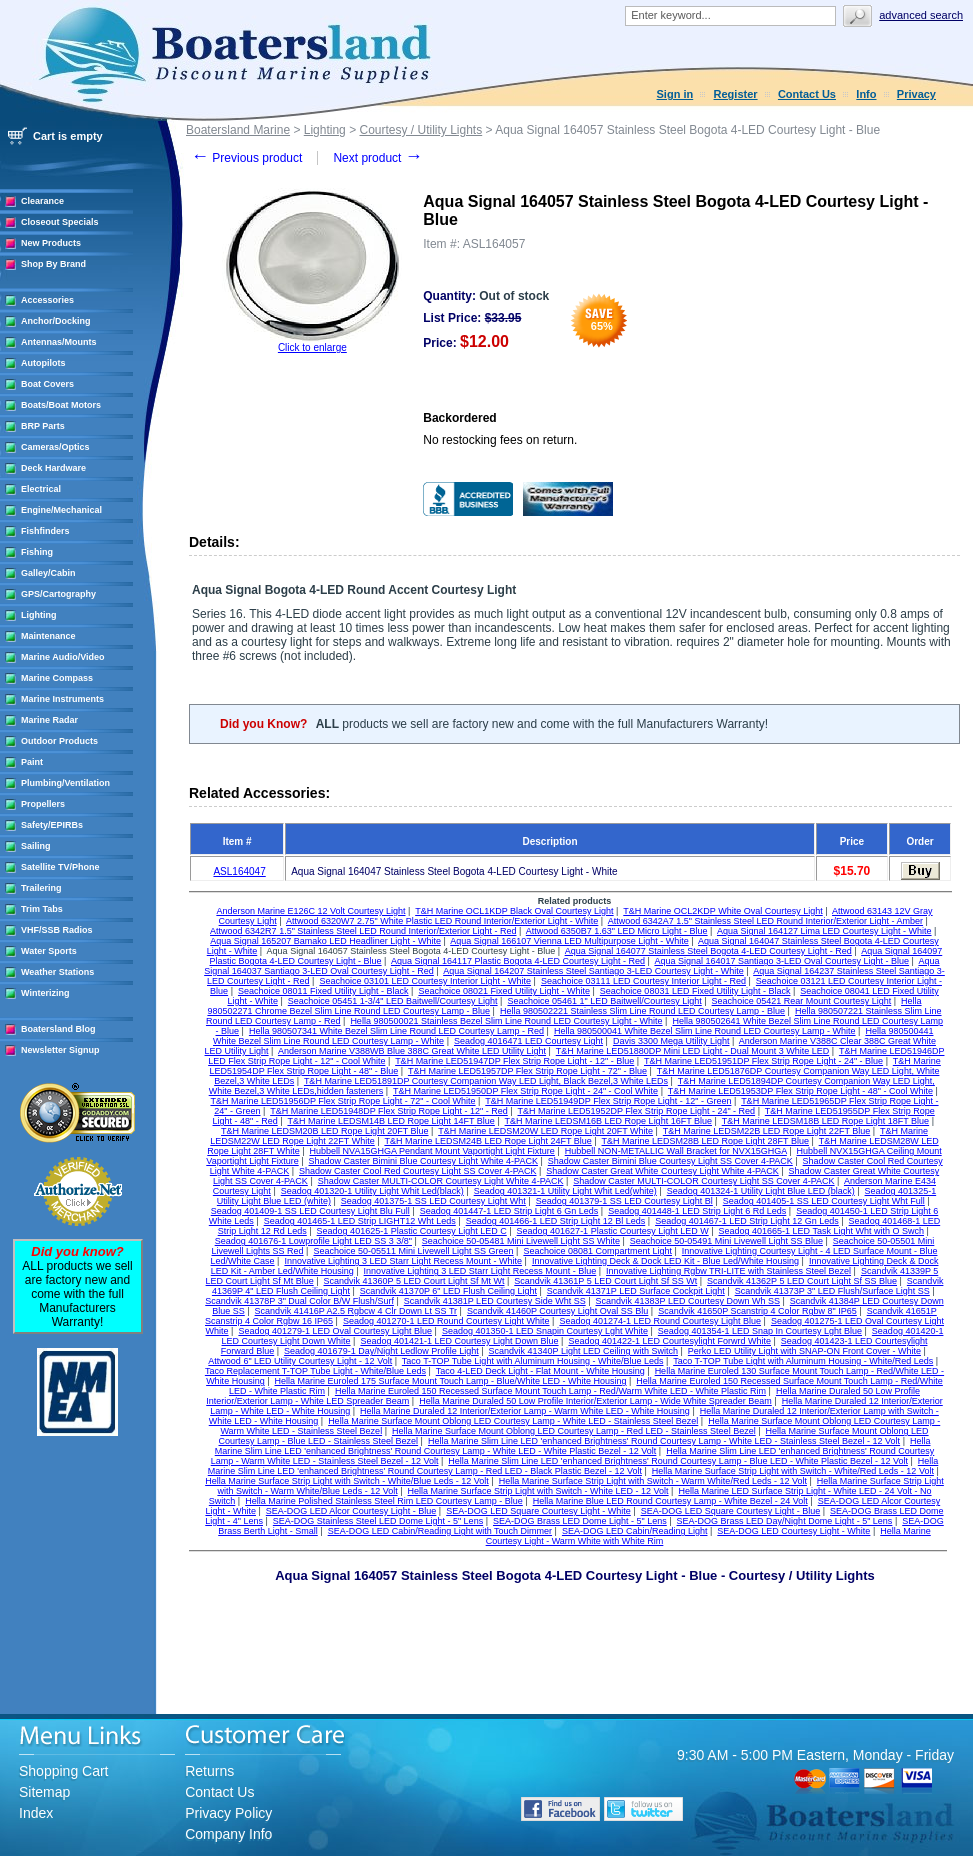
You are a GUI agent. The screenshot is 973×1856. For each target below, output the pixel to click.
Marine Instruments (62, 699)
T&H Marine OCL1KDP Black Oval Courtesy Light (514, 911)
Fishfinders (45, 531)
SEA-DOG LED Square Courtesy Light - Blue (731, 1511)
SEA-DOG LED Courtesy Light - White (793, 1531)
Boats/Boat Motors (61, 405)
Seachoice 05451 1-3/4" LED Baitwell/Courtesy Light (393, 1001)
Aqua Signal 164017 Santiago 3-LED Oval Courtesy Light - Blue (781, 961)
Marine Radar (49, 720)
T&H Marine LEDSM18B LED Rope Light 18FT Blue (825, 1121)
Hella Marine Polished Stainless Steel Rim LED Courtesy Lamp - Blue (384, 1501)
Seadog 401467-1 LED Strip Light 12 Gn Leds (747, 1221)
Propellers (43, 804)
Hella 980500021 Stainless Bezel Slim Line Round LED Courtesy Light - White (506, 1021)
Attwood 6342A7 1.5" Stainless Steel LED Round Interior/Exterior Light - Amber (765, 921)
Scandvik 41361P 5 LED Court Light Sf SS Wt (605, 1281)
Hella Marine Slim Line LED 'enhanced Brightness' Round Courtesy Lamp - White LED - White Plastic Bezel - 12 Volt (573, 1446)
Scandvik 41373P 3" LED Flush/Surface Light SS (832, 1291)
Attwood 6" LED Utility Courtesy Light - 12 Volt (300, 1361)
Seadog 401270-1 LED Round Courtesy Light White (446, 1321)
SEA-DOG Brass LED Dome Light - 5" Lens (580, 1521)
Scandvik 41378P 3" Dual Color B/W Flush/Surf (299, 1301)
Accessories (47, 300)
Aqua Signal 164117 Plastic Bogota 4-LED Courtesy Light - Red (518, 961)
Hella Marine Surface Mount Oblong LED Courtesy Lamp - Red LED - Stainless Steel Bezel (574, 1431)
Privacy (916, 94)
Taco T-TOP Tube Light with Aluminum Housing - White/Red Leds (803, 1361)
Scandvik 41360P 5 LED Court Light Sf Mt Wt (414, 1281)
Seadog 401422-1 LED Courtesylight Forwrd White (669, 1341)
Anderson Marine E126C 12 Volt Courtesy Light (310, 911)
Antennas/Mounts (59, 342)
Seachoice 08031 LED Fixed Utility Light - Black (695, 991)
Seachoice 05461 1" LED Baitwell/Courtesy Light (604, 1001)
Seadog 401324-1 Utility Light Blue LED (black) (761, 1191)
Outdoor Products (59, 741)
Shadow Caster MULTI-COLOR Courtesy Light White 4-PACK (441, 1181)
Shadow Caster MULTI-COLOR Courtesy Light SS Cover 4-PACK (703, 1181)
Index (36, 1813)
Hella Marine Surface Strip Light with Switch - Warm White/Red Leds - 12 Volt (653, 1481)
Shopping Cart (64, 1771)
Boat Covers (47, 384)
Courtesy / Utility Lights (420, 130)
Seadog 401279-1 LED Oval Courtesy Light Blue (335, 1331)
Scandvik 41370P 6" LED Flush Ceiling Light (448, 1291)
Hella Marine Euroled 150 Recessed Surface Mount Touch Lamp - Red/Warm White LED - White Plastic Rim (550, 1391)
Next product (377, 158)
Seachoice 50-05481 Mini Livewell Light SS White (521, 1241)
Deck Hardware (53, 468)
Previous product (246, 158)
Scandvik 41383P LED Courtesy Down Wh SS (688, 1301)
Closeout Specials (60, 222)
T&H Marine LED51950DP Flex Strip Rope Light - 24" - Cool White (525, 1091)
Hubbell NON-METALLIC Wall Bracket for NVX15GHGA (676, 1151)
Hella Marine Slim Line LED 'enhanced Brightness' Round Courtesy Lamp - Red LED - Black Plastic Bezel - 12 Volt (573, 1466)
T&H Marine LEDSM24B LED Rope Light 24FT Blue (487, 1141)
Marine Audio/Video (63, 657)
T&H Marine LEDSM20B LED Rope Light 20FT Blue (324, 1131)
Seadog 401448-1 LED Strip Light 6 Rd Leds (697, 1211)
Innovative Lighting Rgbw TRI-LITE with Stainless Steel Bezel (728, 1271)
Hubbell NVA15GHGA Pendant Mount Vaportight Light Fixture (432, 1151)
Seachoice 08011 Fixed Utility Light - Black (323, 991)
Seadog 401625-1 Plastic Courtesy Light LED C (412, 1231)
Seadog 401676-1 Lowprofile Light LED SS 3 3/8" (313, 1241)
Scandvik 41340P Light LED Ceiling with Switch (583, 1351)
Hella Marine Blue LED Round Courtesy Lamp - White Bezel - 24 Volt (670, 1501)
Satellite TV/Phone (60, 867)
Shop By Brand (53, 264)
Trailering (41, 888)
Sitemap (44, 1792)
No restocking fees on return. (500, 440)
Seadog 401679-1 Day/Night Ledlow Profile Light (381, 1351)
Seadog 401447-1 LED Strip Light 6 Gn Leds (509, 1211)
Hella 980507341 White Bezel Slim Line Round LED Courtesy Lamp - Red (396, 1031)
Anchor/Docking (56, 321)
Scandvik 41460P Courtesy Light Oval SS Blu (557, 1311)
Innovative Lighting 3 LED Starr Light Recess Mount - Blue (480, 1271)
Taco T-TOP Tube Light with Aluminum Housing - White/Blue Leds (533, 1361)
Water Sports (49, 951)
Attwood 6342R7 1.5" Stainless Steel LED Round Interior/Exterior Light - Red (363, 931)
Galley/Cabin (48, 573)
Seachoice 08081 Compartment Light (597, 1251)
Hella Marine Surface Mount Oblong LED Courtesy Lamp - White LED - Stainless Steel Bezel (513, 1421)
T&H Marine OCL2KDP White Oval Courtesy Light (722, 911)
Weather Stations (57, 972)
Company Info (228, 1834)
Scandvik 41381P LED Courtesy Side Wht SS (495, 1301)
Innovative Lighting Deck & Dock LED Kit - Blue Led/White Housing (665, 1261)
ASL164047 (239, 871)
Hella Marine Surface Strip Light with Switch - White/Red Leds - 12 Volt (793, 1471)
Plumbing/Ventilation (65, 783)
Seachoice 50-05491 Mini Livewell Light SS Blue (726, 1241)
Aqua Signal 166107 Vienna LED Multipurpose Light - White (569, 941)
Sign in (675, 94)
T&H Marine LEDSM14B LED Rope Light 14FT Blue (390, 1121)
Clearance (42, 201)
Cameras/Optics (55, 447)
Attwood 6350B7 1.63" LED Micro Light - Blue (617, 931)
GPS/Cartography (58, 594)
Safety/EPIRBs (52, 825)
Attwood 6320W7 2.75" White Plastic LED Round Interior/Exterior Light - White (442, 921)
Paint (32, 762)
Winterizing (45, 993)
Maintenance (48, 636)
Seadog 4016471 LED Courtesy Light (528, 1041)
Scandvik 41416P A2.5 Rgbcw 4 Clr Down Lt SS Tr (356, 1311)
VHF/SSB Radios (57, 930)
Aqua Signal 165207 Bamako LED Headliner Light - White (325, 941)
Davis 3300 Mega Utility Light (671, 1041)
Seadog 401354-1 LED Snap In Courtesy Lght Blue (760, 1331)
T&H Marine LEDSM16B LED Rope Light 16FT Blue (608, 1121)
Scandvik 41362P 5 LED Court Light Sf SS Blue (802, 1281)
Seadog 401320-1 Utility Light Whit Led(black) (372, 1191)
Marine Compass (57, 678)
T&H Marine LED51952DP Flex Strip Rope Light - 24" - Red (636, 1111)
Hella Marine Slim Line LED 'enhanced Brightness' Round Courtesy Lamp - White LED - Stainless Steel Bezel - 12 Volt (664, 1441)
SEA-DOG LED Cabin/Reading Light (635, 1531)
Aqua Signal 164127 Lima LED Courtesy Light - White (824, 931)
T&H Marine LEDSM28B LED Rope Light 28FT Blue (705, 1141)
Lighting (39, 615)
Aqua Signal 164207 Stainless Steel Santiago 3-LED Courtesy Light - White (593, 971)
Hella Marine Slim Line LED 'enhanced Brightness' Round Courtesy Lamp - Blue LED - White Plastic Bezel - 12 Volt (678, 1461)
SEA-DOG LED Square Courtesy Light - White (538, 1511)
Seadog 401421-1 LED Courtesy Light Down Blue (459, 1341)
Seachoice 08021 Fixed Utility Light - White (504, 991)
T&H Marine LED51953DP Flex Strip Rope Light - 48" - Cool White (800, 1091)
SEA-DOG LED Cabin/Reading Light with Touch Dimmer (440, 1531)
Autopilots (43, 363)
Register (736, 94)
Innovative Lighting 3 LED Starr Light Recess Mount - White (403, 1261)
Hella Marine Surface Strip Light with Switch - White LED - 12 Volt (538, 1491)
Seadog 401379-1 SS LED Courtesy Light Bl (624, 1201)
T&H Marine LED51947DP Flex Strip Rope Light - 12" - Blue (514, 1061)
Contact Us (807, 94)
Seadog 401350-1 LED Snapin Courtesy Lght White (545, 1331)
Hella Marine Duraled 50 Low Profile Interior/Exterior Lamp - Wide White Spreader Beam (595, 1401)
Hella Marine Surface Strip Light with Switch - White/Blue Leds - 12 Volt (347, 1481)
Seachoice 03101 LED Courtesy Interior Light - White (425, 981)
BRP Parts (43, 426)
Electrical (41, 489)
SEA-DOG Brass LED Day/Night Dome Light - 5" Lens (785, 1521)
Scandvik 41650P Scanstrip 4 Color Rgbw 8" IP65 (757, 1311)
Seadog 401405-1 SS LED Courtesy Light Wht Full (824, 1201)
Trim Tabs (42, 909)
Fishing (37, 552)
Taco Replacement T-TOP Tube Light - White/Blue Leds (315, 1371)
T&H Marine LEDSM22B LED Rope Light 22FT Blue (766, 1131)
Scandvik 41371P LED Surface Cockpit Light (636, 1291)
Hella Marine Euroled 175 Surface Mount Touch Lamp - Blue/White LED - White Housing (451, 1381)
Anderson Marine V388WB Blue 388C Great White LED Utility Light (412, 1051)
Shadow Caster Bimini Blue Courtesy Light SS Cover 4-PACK (670, 1161)
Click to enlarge (312, 347)
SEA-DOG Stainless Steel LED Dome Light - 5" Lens (378, 1521)
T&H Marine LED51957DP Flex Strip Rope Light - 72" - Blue (527, 1071)
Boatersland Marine (238, 130)
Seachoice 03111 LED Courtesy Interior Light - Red (643, 981)
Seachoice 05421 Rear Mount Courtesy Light (802, 1001)
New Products (51, 243)
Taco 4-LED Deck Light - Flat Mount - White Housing (540, 1371)
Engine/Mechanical (61, 510)
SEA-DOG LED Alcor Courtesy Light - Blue (351, 1511)
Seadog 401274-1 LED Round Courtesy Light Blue (660, 1321)
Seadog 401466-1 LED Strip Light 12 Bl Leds (556, 1221)
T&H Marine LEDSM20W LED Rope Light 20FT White (545, 1131)
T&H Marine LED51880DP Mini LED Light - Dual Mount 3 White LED (692, 1051)
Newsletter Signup (60, 1050)
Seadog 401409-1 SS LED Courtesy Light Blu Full (310, 1211)
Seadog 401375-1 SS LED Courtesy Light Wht (433, 1201)
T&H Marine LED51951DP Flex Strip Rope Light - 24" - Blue (763, 1061)
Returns (209, 1771)
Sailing (36, 846)
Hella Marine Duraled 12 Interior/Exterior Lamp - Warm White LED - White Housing (525, 1411)
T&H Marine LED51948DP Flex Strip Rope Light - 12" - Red (389, 1111)
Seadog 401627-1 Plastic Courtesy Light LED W (613, 1231)
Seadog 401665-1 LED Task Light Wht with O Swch (821, 1231)
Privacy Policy (228, 1813)
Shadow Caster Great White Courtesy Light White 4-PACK (662, 1171)
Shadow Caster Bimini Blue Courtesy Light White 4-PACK (423, 1161)
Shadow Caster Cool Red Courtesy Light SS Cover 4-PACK (417, 1171)
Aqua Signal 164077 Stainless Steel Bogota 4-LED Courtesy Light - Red (708, 951)
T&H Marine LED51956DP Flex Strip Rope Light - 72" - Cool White (342, 1101)
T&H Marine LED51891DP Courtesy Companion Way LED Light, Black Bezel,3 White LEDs (486, 1081)
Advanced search (921, 15)
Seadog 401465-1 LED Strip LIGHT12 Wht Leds (360, 1221)
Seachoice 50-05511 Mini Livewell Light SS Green (413, 1251)
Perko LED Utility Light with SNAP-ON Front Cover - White (804, 1351)
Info (866, 94)
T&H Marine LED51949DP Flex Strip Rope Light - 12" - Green (608, 1101)
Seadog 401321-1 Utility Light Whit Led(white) (565, 1191)
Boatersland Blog (58, 1029)
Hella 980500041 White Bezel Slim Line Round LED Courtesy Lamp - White (705, 1031)
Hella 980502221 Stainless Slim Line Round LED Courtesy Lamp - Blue (642, 1011)
